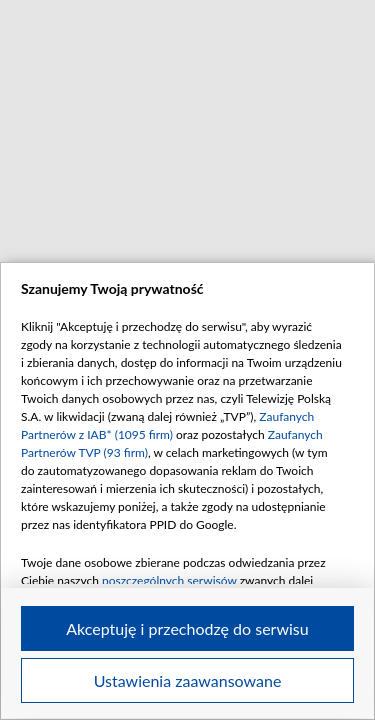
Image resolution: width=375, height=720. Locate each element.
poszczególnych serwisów (169, 580)
